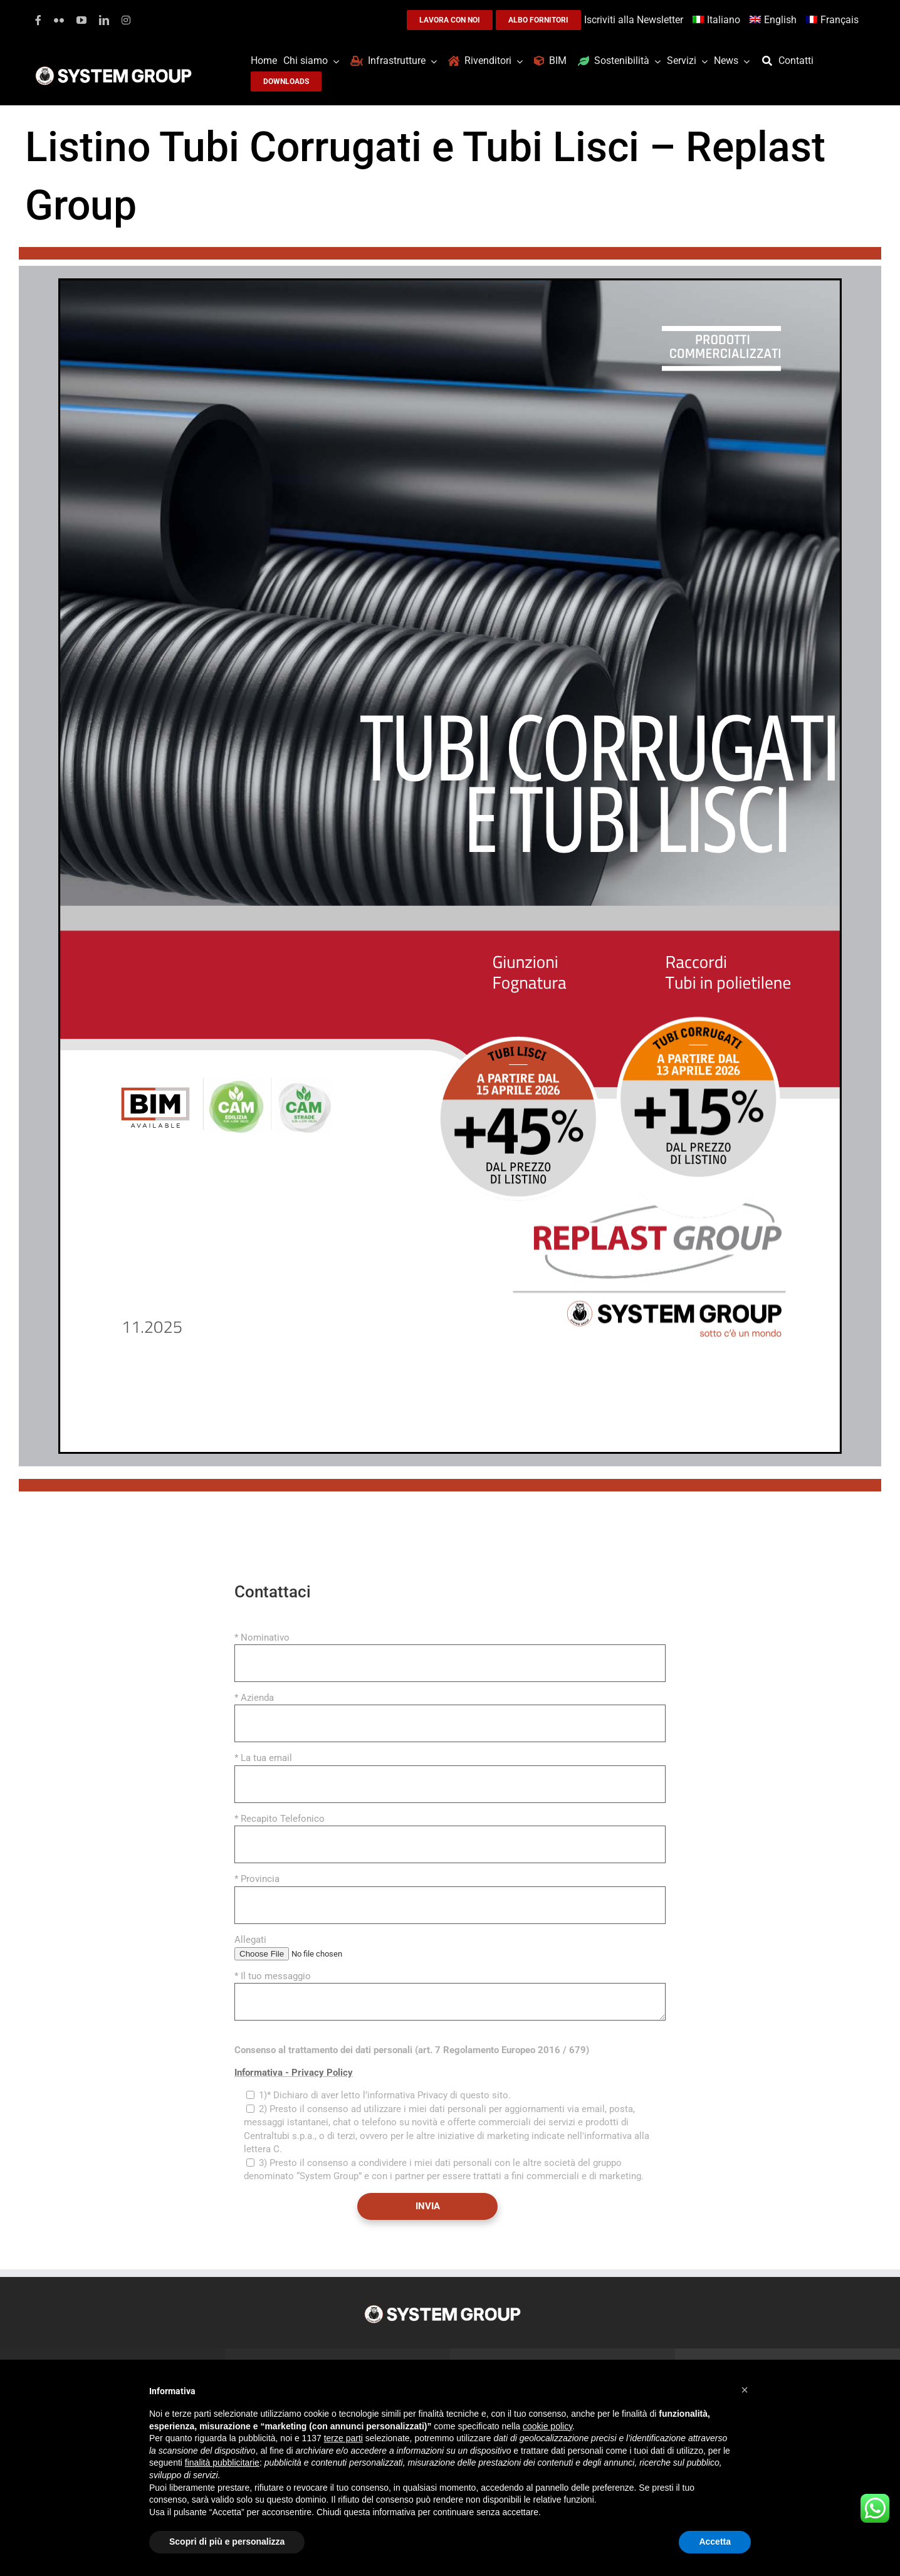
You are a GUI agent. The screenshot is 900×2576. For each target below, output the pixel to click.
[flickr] (59, 20)
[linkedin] (104, 20)
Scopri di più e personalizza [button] (227, 2542)
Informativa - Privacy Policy (293, 2072)
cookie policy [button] (547, 2426)
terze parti (343, 2438)
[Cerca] (770, 61)
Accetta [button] (715, 2542)
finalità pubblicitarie (222, 2463)
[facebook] (38, 20)
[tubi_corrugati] (450, 282)
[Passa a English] (774, 20)
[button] (745, 2390)
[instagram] (126, 20)
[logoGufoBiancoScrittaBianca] (113, 69)
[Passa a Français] (834, 20)
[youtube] (81, 20)
